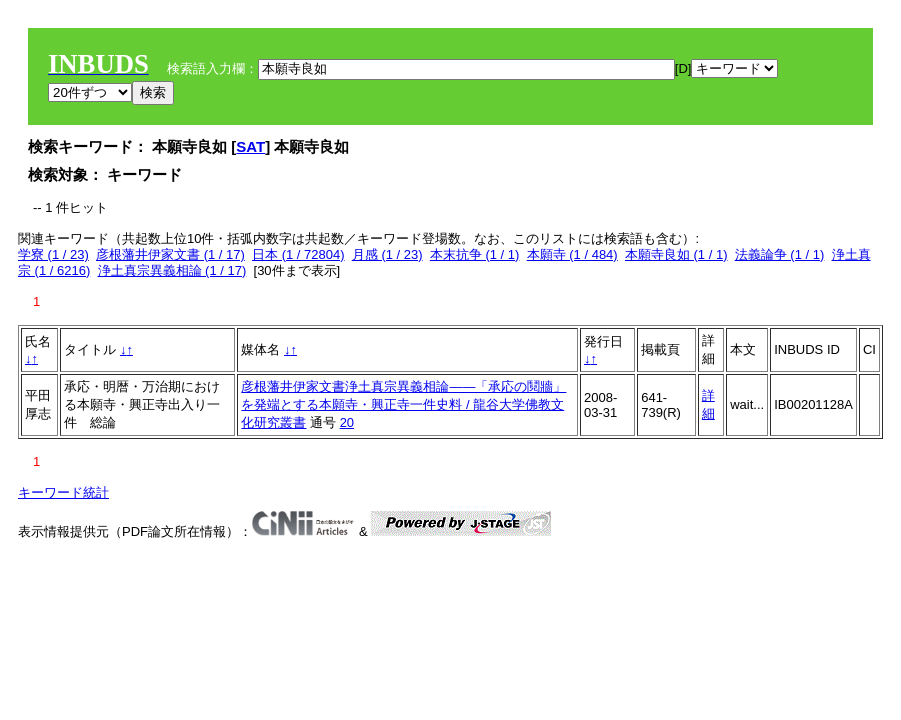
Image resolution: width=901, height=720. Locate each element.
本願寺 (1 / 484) (572, 254)
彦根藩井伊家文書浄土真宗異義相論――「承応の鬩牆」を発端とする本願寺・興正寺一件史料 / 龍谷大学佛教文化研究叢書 (403, 404)
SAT (250, 146)
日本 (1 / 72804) (298, 254)
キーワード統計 (63, 492)
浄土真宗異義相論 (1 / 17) (172, 270)
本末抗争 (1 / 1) (475, 254)
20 (347, 422)
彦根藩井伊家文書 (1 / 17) (170, 254)
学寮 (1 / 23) (53, 254)
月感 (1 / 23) (387, 254)
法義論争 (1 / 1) (780, 254)
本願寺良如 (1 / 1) (676, 254)
